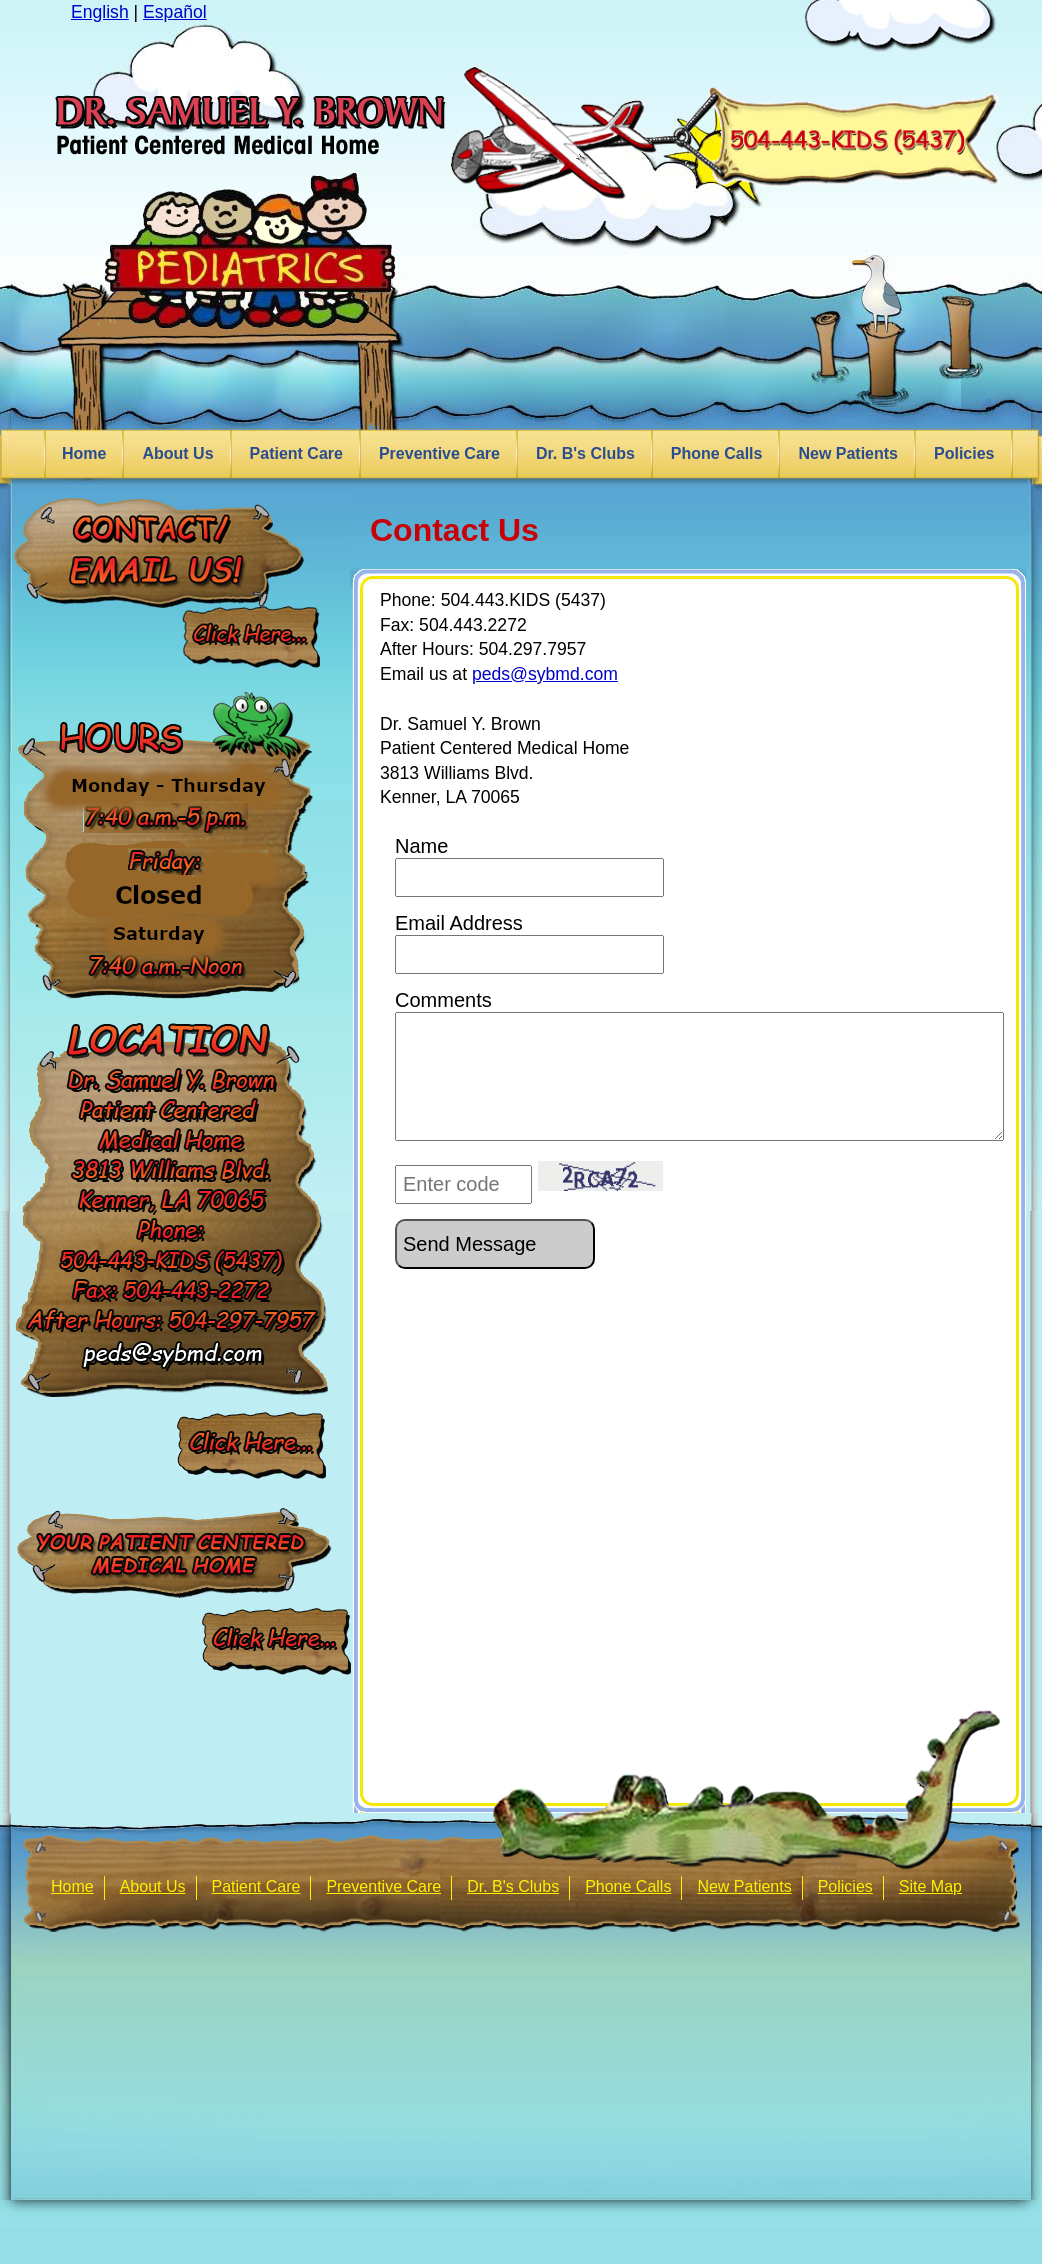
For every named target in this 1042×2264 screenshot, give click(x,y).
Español (175, 12)
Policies (964, 453)
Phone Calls (717, 453)
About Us (177, 453)
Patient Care (296, 453)
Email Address (529, 943)
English (100, 12)
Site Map (930, 1886)
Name (529, 866)
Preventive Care (439, 453)
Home (84, 453)
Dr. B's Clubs (585, 453)
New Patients (848, 453)
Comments (699, 1065)
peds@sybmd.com (545, 674)
